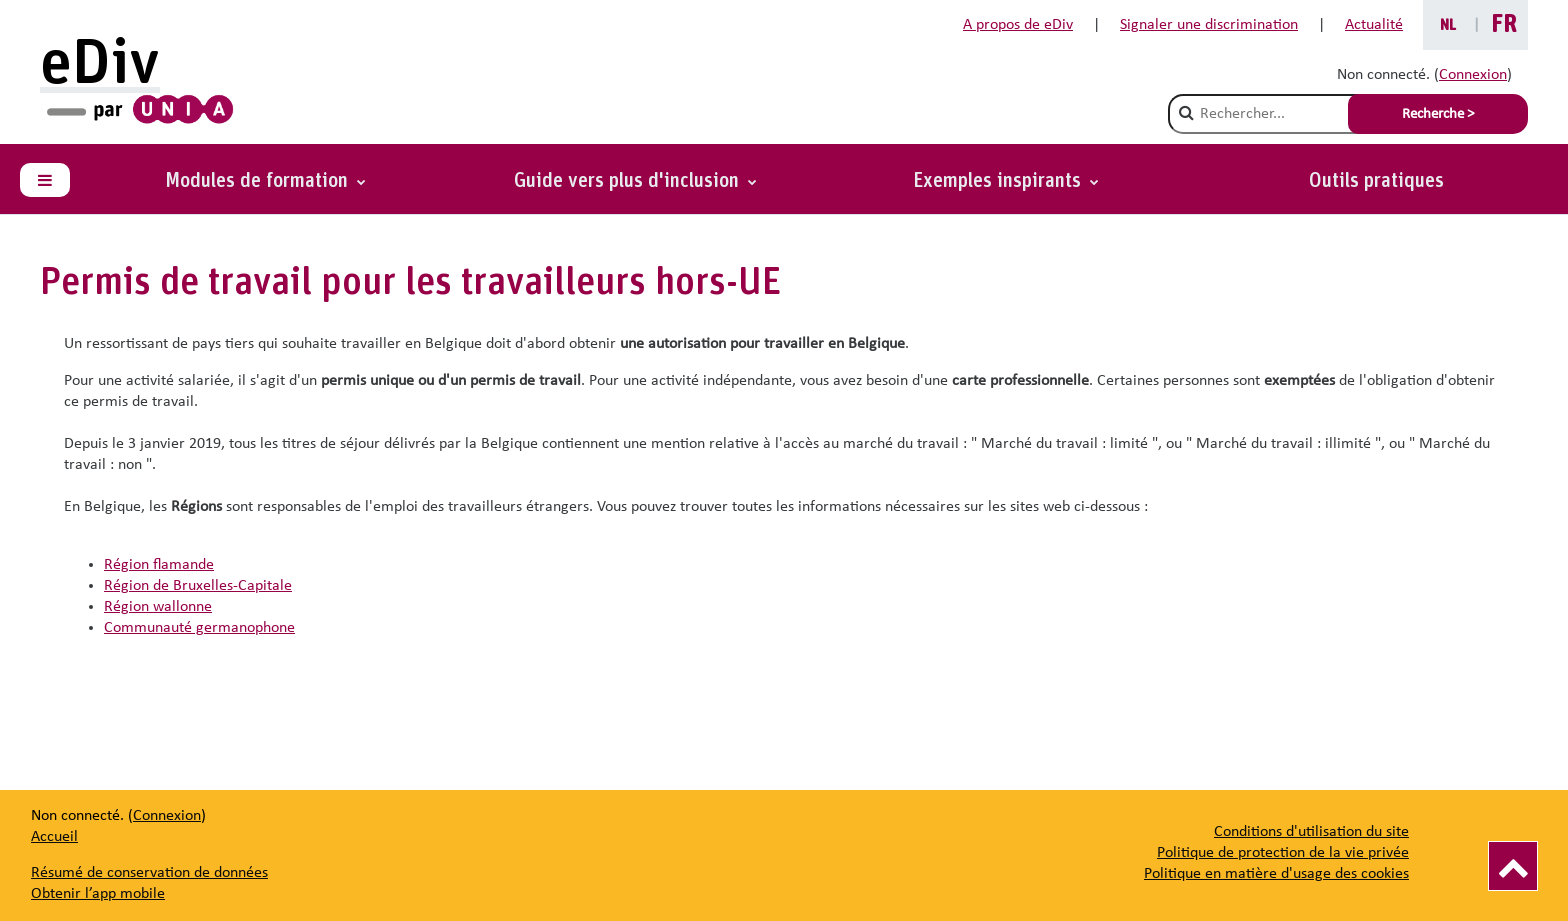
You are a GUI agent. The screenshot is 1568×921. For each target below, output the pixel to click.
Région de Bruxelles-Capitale (198, 586)
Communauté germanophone (199, 628)
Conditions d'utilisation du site (1311, 832)
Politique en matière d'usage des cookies (1276, 874)
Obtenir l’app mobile (98, 894)
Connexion (1473, 75)
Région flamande (159, 565)
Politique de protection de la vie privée (1283, 853)
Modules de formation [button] (259, 181)
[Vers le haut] (1513, 866)
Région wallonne (158, 607)
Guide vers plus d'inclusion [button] (629, 181)
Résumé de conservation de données (149, 873)
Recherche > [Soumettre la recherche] (1438, 114)
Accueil (54, 837)
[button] (1006, 181)
